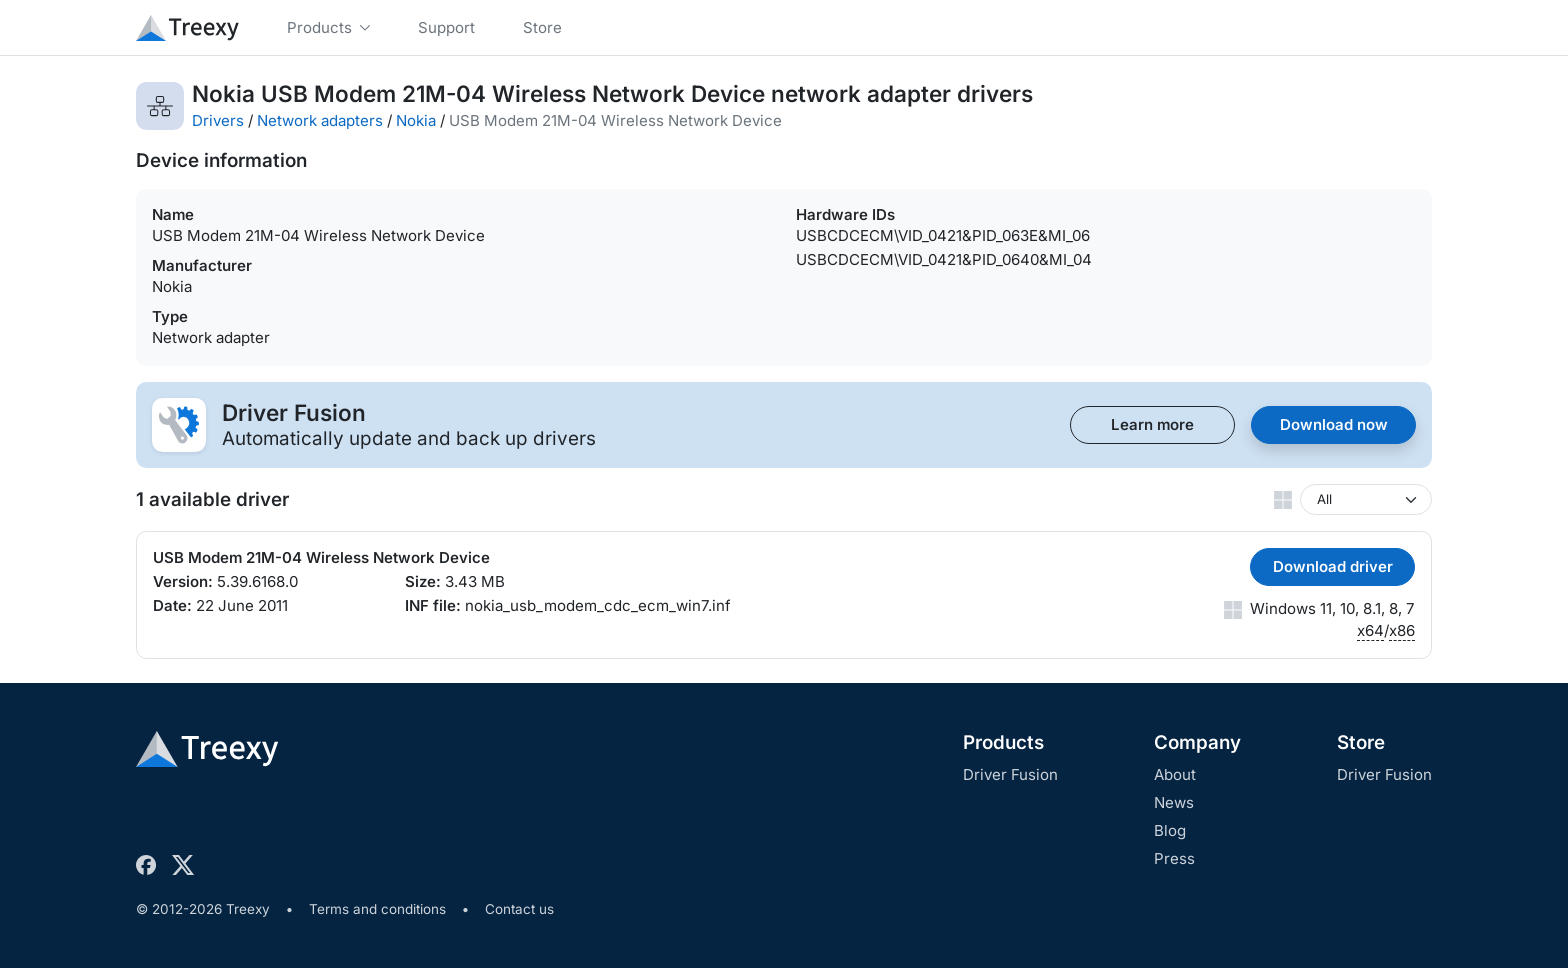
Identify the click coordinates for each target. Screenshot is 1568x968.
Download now (1334, 424)
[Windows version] (1366, 499)
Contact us (519, 909)
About (1175, 774)
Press (1174, 858)
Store (1361, 742)
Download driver (1333, 566)
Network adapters (320, 120)
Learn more (1152, 424)
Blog (1170, 830)
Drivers (218, 120)
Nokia (416, 120)
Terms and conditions (377, 909)
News (1174, 802)
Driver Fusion (1010, 774)
